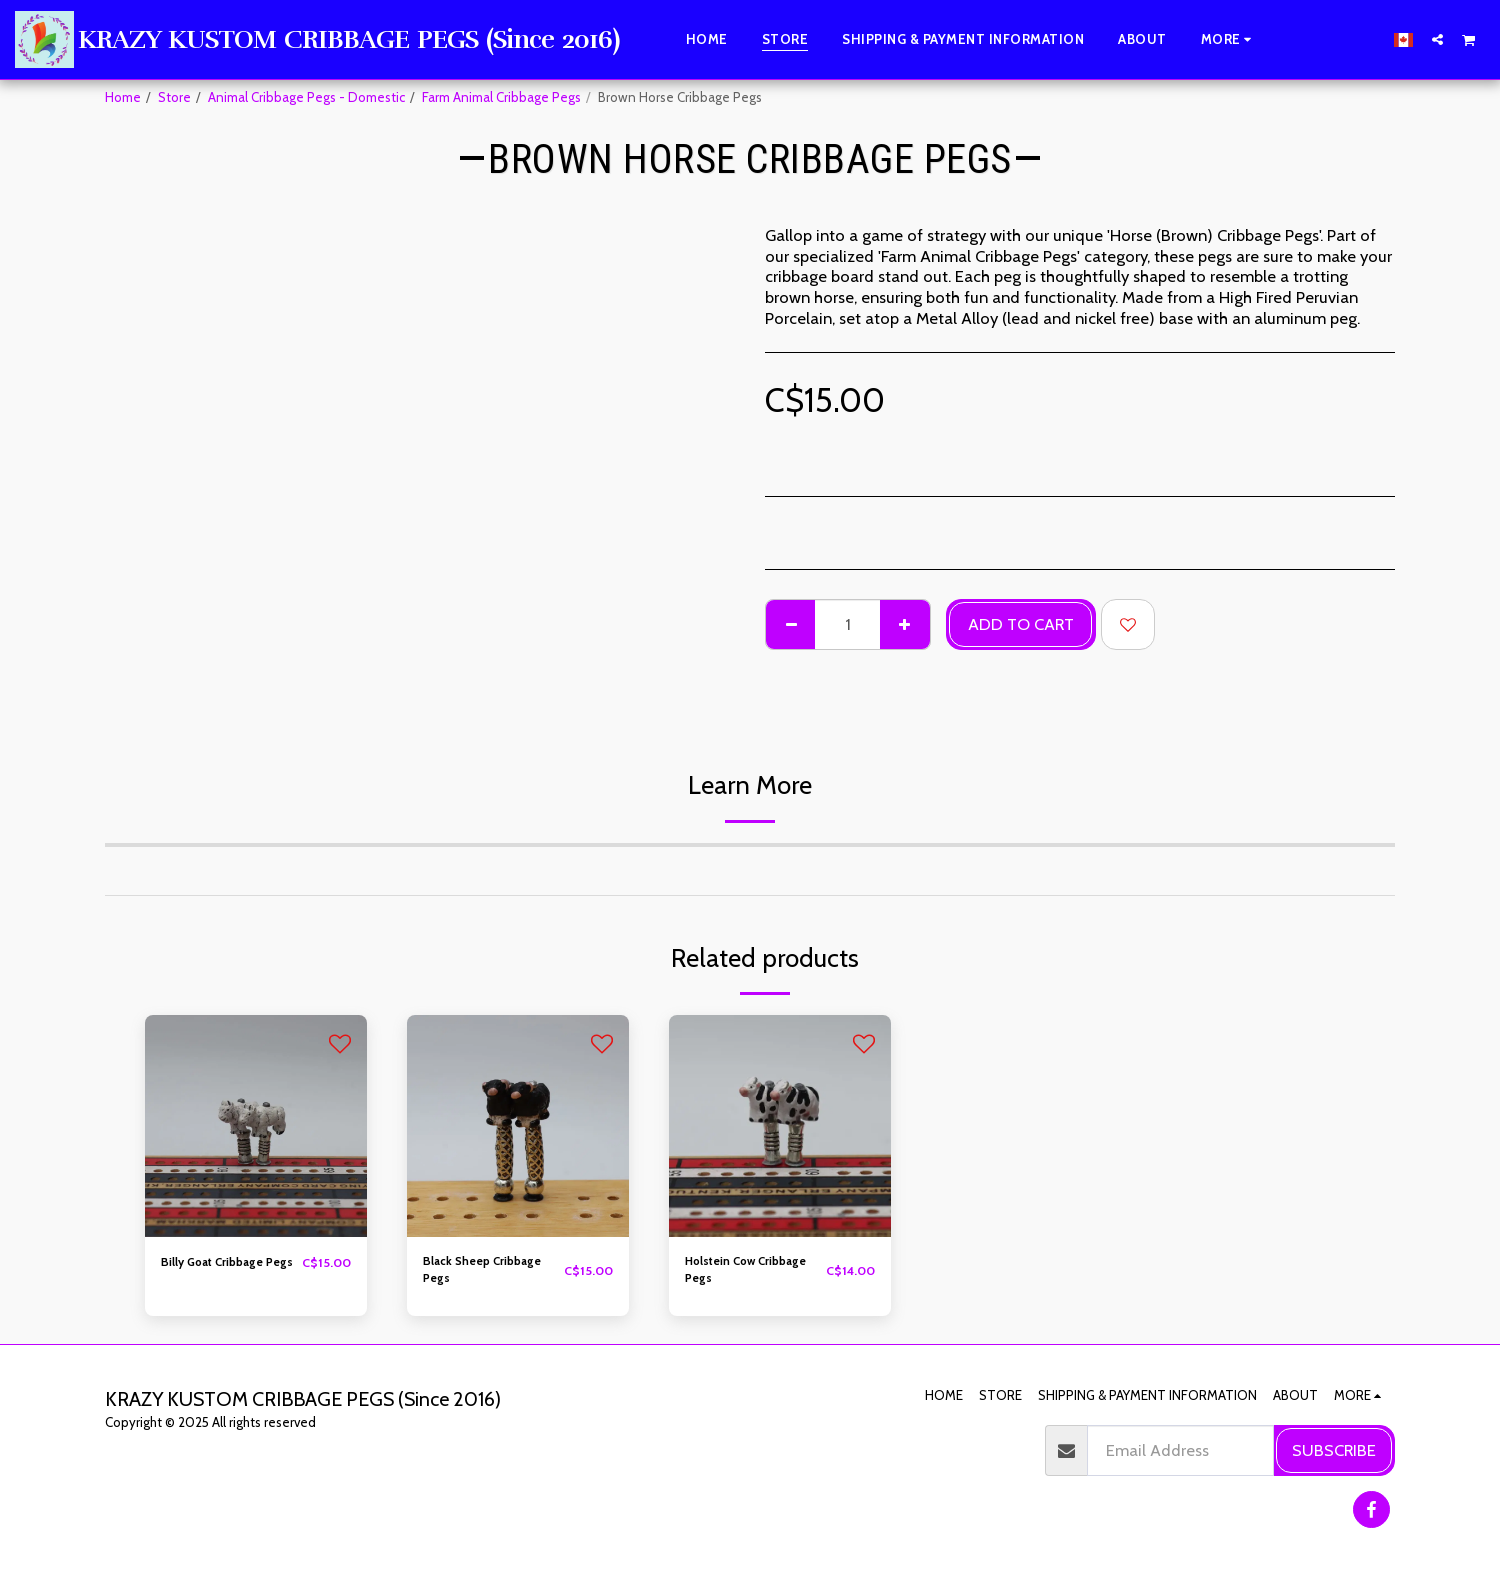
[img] (256, 1126)
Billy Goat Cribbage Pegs (220, 1272)
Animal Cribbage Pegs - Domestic (306, 97)
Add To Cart (1021, 624)
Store (174, 97)
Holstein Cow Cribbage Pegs (730, 1272)
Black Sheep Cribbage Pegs (491, 1272)
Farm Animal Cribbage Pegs (501, 97)
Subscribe (1334, 1450)
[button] (1437, 39)
